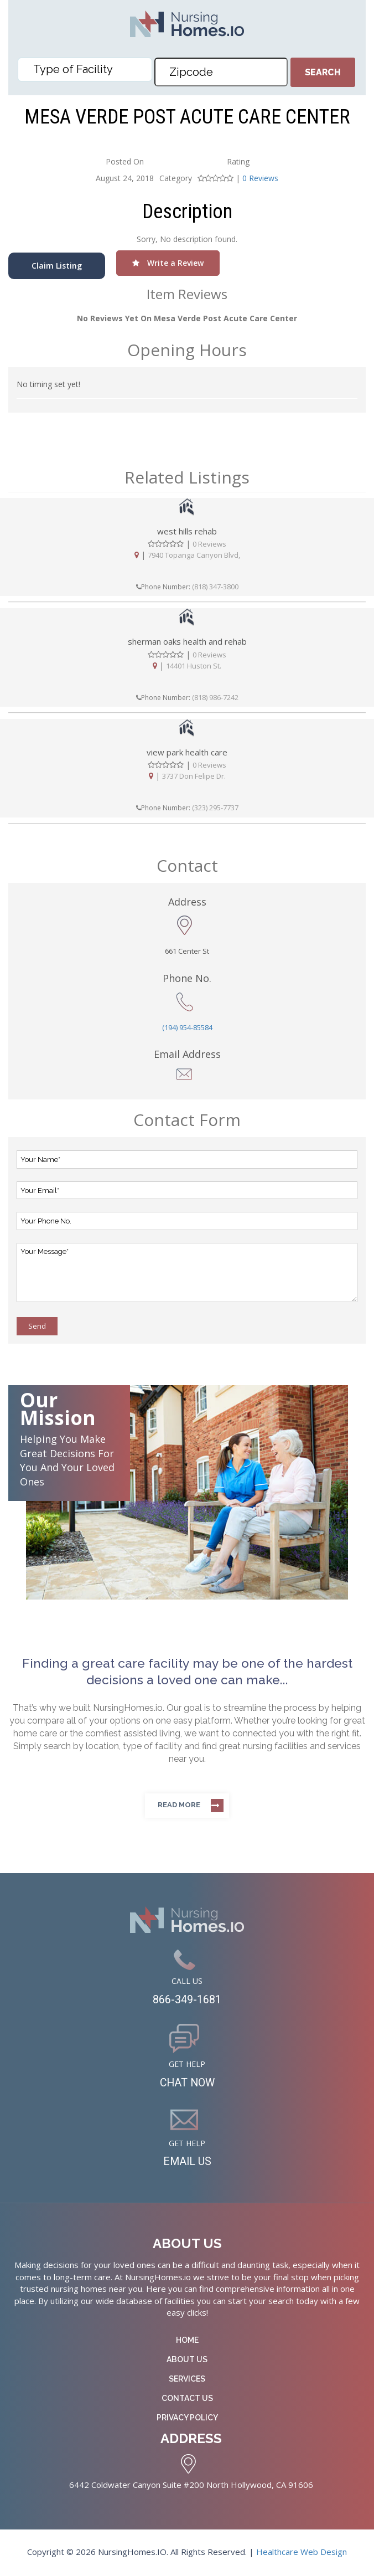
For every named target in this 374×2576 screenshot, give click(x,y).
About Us (187, 2360)
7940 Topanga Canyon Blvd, (194, 555)
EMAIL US (187, 2162)
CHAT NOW (187, 2083)
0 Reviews (260, 178)
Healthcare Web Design (301, 2553)
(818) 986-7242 (215, 697)
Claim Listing (57, 265)
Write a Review (168, 263)
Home (187, 2341)
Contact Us (187, 2399)
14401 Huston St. (193, 666)
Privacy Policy (187, 2418)
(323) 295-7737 (215, 808)
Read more (179, 1805)
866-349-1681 (187, 2000)
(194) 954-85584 (187, 1027)
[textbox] (87, 69)
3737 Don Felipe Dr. (194, 776)
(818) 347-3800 (215, 587)
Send (37, 1326)
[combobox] (85, 69)
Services (187, 2380)
